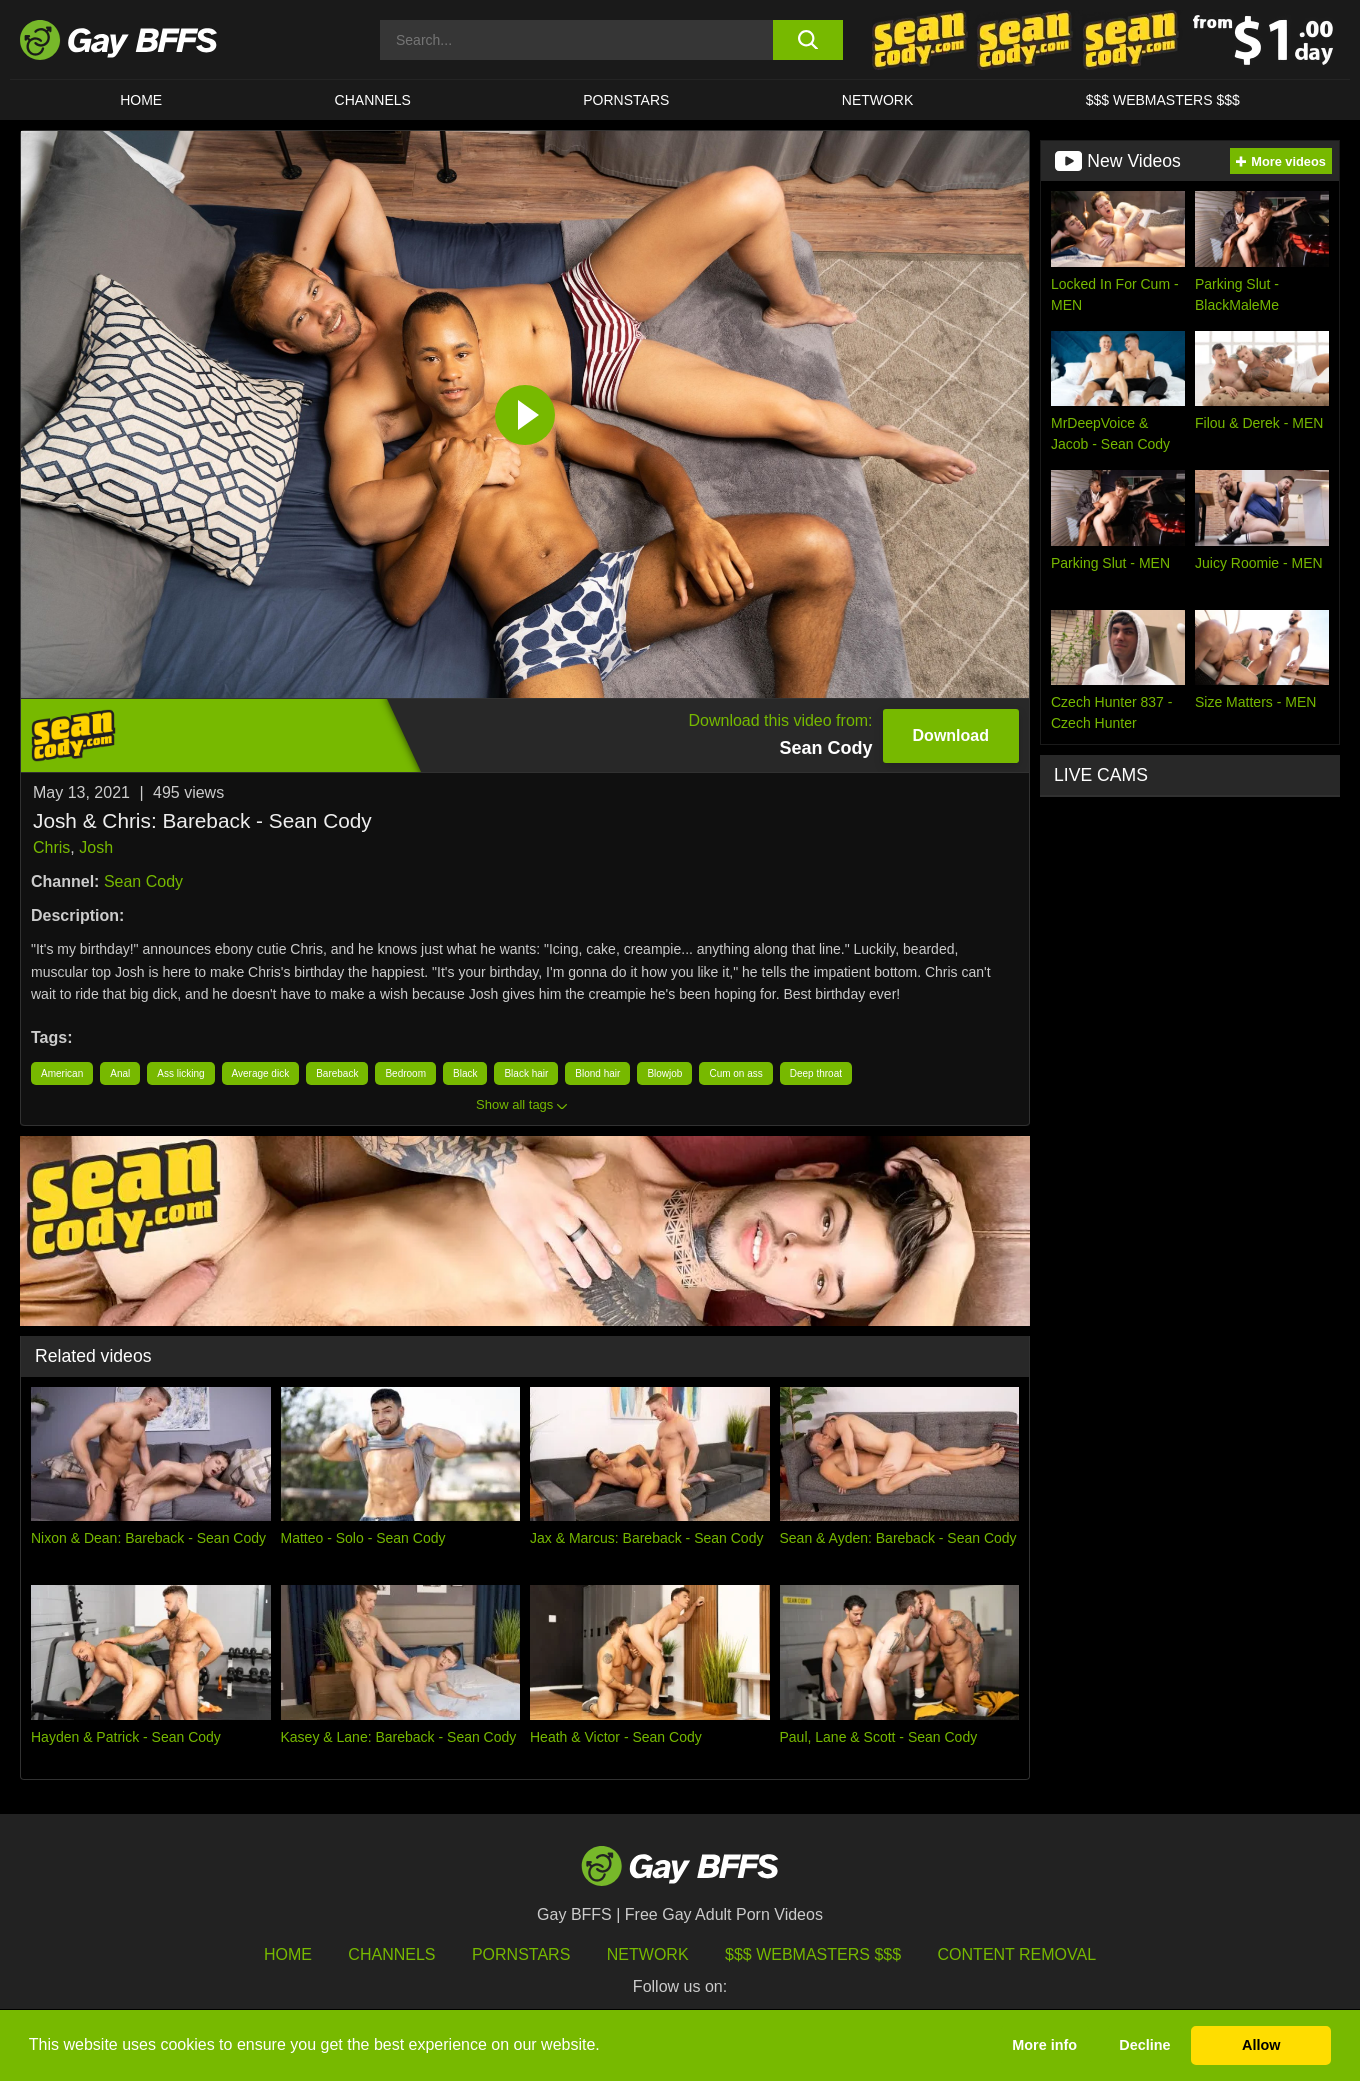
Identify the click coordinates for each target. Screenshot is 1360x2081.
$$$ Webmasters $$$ (1163, 100)
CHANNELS (373, 100)
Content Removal (1017, 1954)
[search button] (807, 40)
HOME (141, 100)
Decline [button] (1144, 2045)
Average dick (261, 1073)
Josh (96, 847)
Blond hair (597, 1073)
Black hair (526, 1073)
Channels (391, 1954)
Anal (120, 1073)
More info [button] (1044, 2045)
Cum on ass (735, 1073)
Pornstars (521, 1954)
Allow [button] (1261, 2045)
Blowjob (664, 1073)
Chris (51, 847)
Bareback (337, 1073)
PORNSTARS (626, 100)
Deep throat (816, 1073)
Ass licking (180, 1073)
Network (878, 100)
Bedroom (405, 1073)
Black (465, 1073)
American (62, 1073)
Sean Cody (143, 881)
